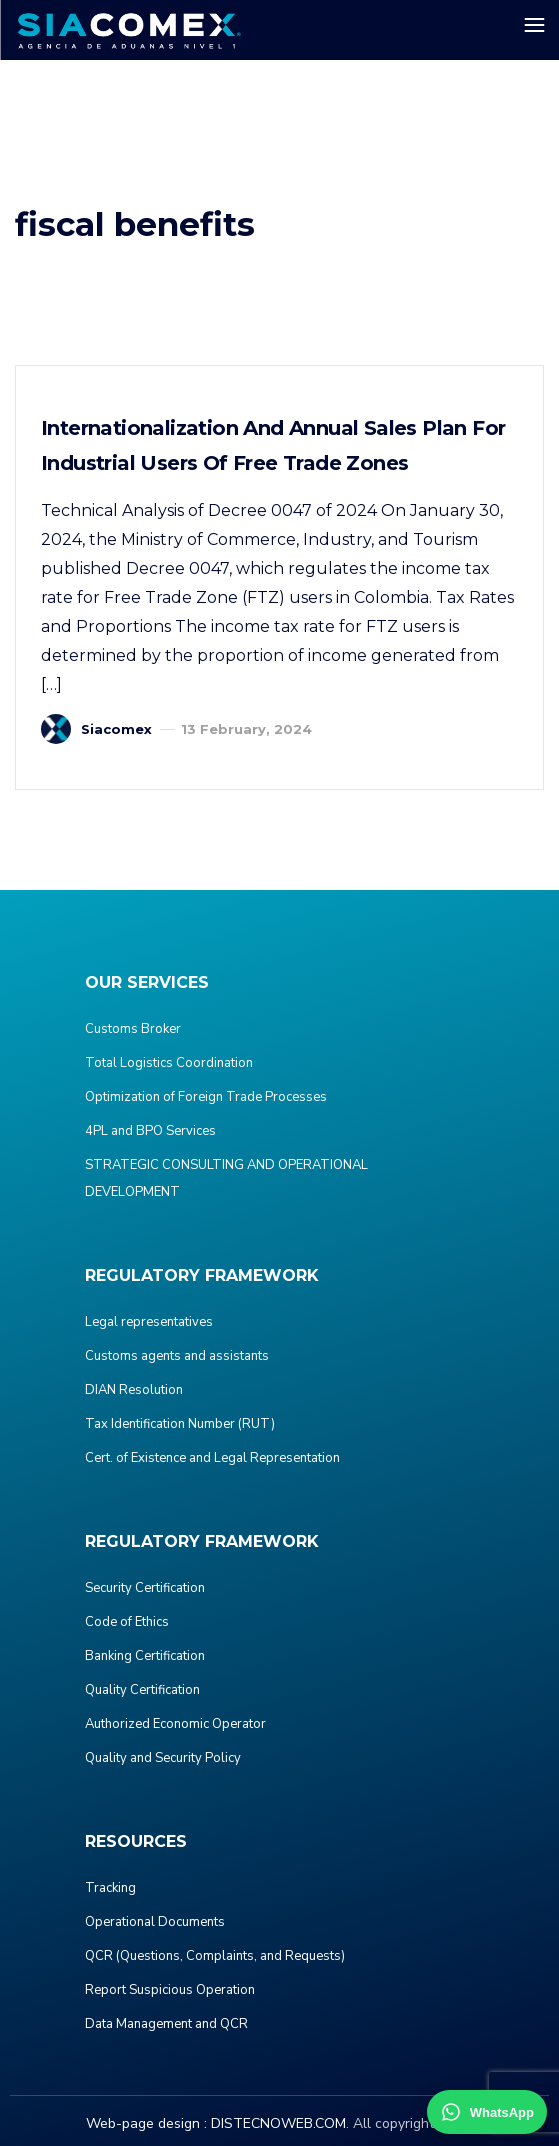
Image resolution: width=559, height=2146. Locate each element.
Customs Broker (133, 1029)
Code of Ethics (127, 1622)
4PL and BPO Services (150, 1131)
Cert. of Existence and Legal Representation (212, 1458)
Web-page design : (146, 2123)
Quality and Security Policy (163, 1758)
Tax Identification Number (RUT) (180, 1424)
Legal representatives (149, 1322)
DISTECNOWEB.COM (278, 2123)
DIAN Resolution (134, 1390)
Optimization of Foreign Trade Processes (206, 1097)
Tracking (110, 1888)
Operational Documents (155, 1922)
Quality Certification (142, 1690)
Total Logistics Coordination (169, 1063)
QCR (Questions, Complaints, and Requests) (215, 1956)
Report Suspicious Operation (170, 1990)
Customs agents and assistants (177, 1356)
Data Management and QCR (166, 2024)
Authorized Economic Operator (175, 1724)
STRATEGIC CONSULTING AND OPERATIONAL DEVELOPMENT (226, 1178)
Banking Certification (145, 1656)
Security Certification (145, 1588)
